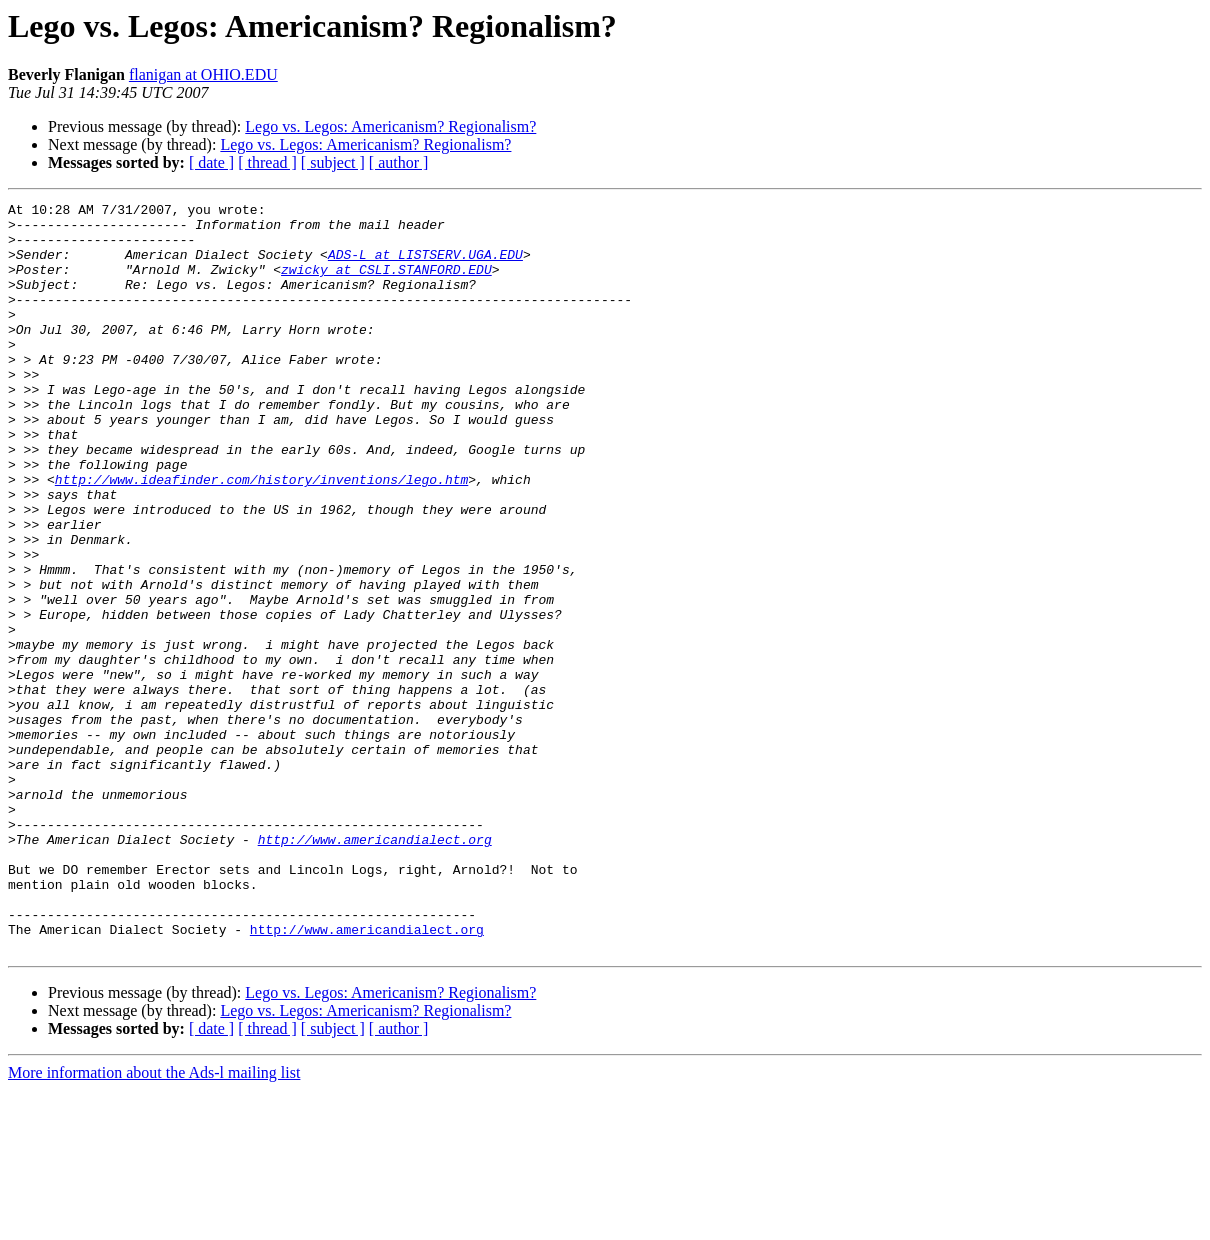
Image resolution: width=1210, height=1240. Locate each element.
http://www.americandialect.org (375, 968)
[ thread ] (267, 162)
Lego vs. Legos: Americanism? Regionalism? (390, 126)
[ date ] (211, 162)
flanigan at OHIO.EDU (203, 74)
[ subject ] (333, 162)
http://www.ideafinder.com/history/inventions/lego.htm (261, 536)
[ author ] (399, 162)
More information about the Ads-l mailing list (154, 1222)
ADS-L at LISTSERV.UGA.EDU (425, 266)
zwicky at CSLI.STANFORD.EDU (386, 284)
